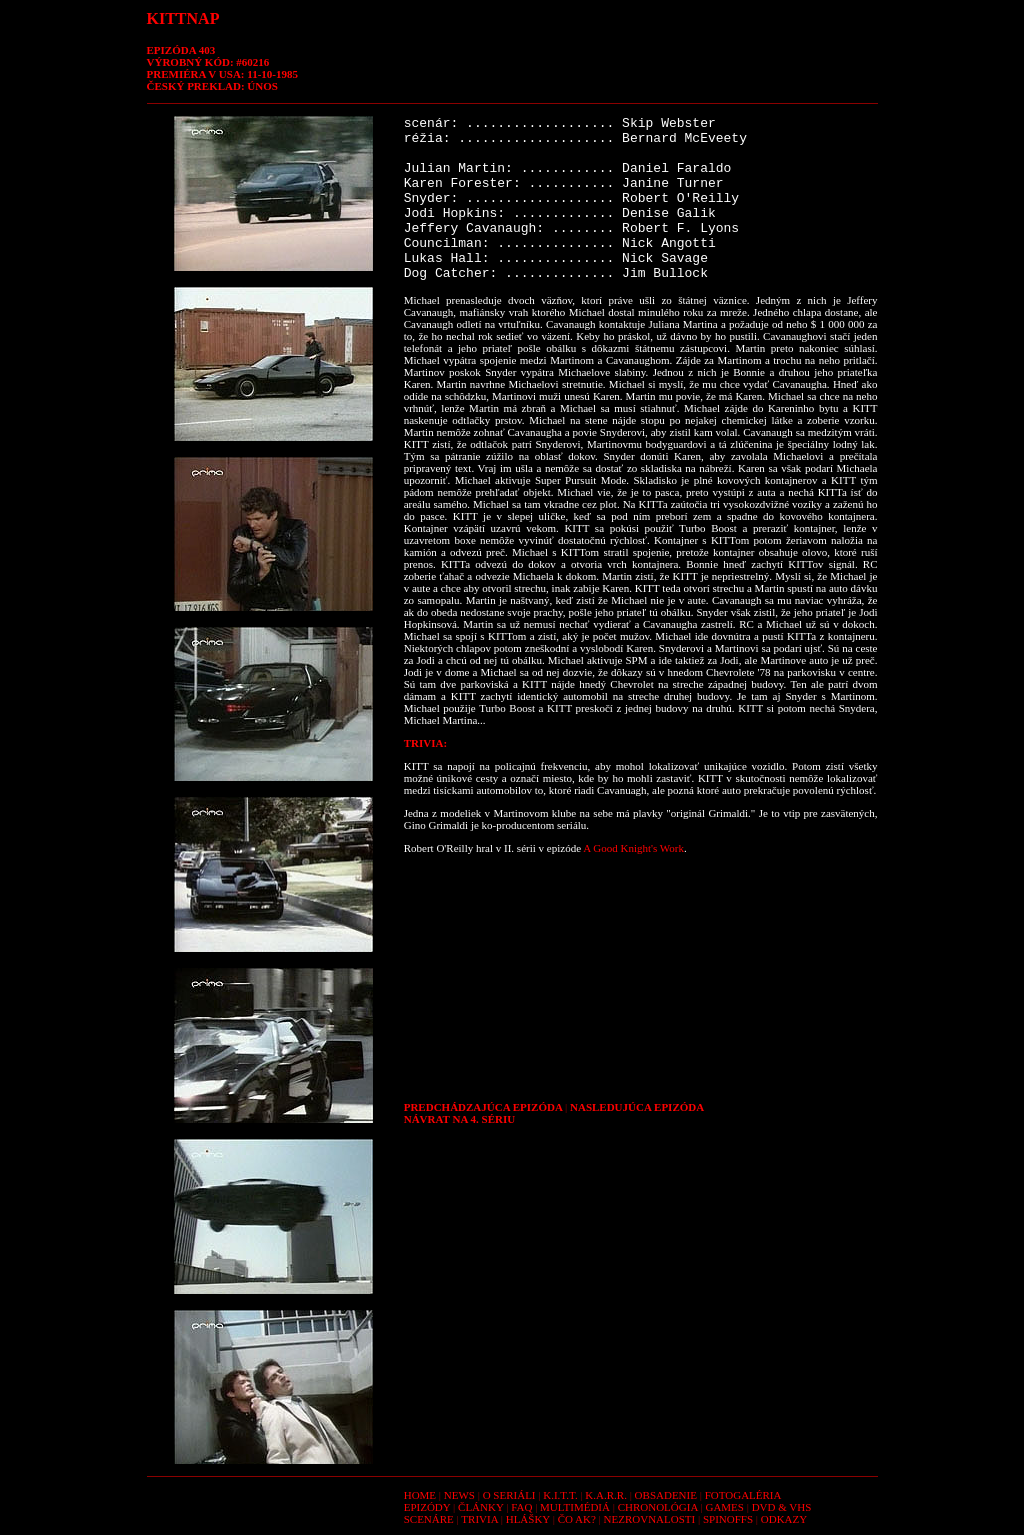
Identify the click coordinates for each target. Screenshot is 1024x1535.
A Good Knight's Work (633, 848)
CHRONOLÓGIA (658, 1507)
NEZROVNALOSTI (650, 1519)
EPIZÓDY (427, 1507)
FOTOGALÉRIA (743, 1495)
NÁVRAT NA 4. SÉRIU (459, 1119)
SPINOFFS (728, 1519)
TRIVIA (479, 1519)
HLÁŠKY (528, 1519)
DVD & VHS (782, 1507)
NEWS (459, 1495)
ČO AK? (577, 1519)
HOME (420, 1495)
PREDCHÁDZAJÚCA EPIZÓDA (483, 1107)
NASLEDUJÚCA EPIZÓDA (637, 1107)
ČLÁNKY (480, 1507)
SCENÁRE (429, 1519)
